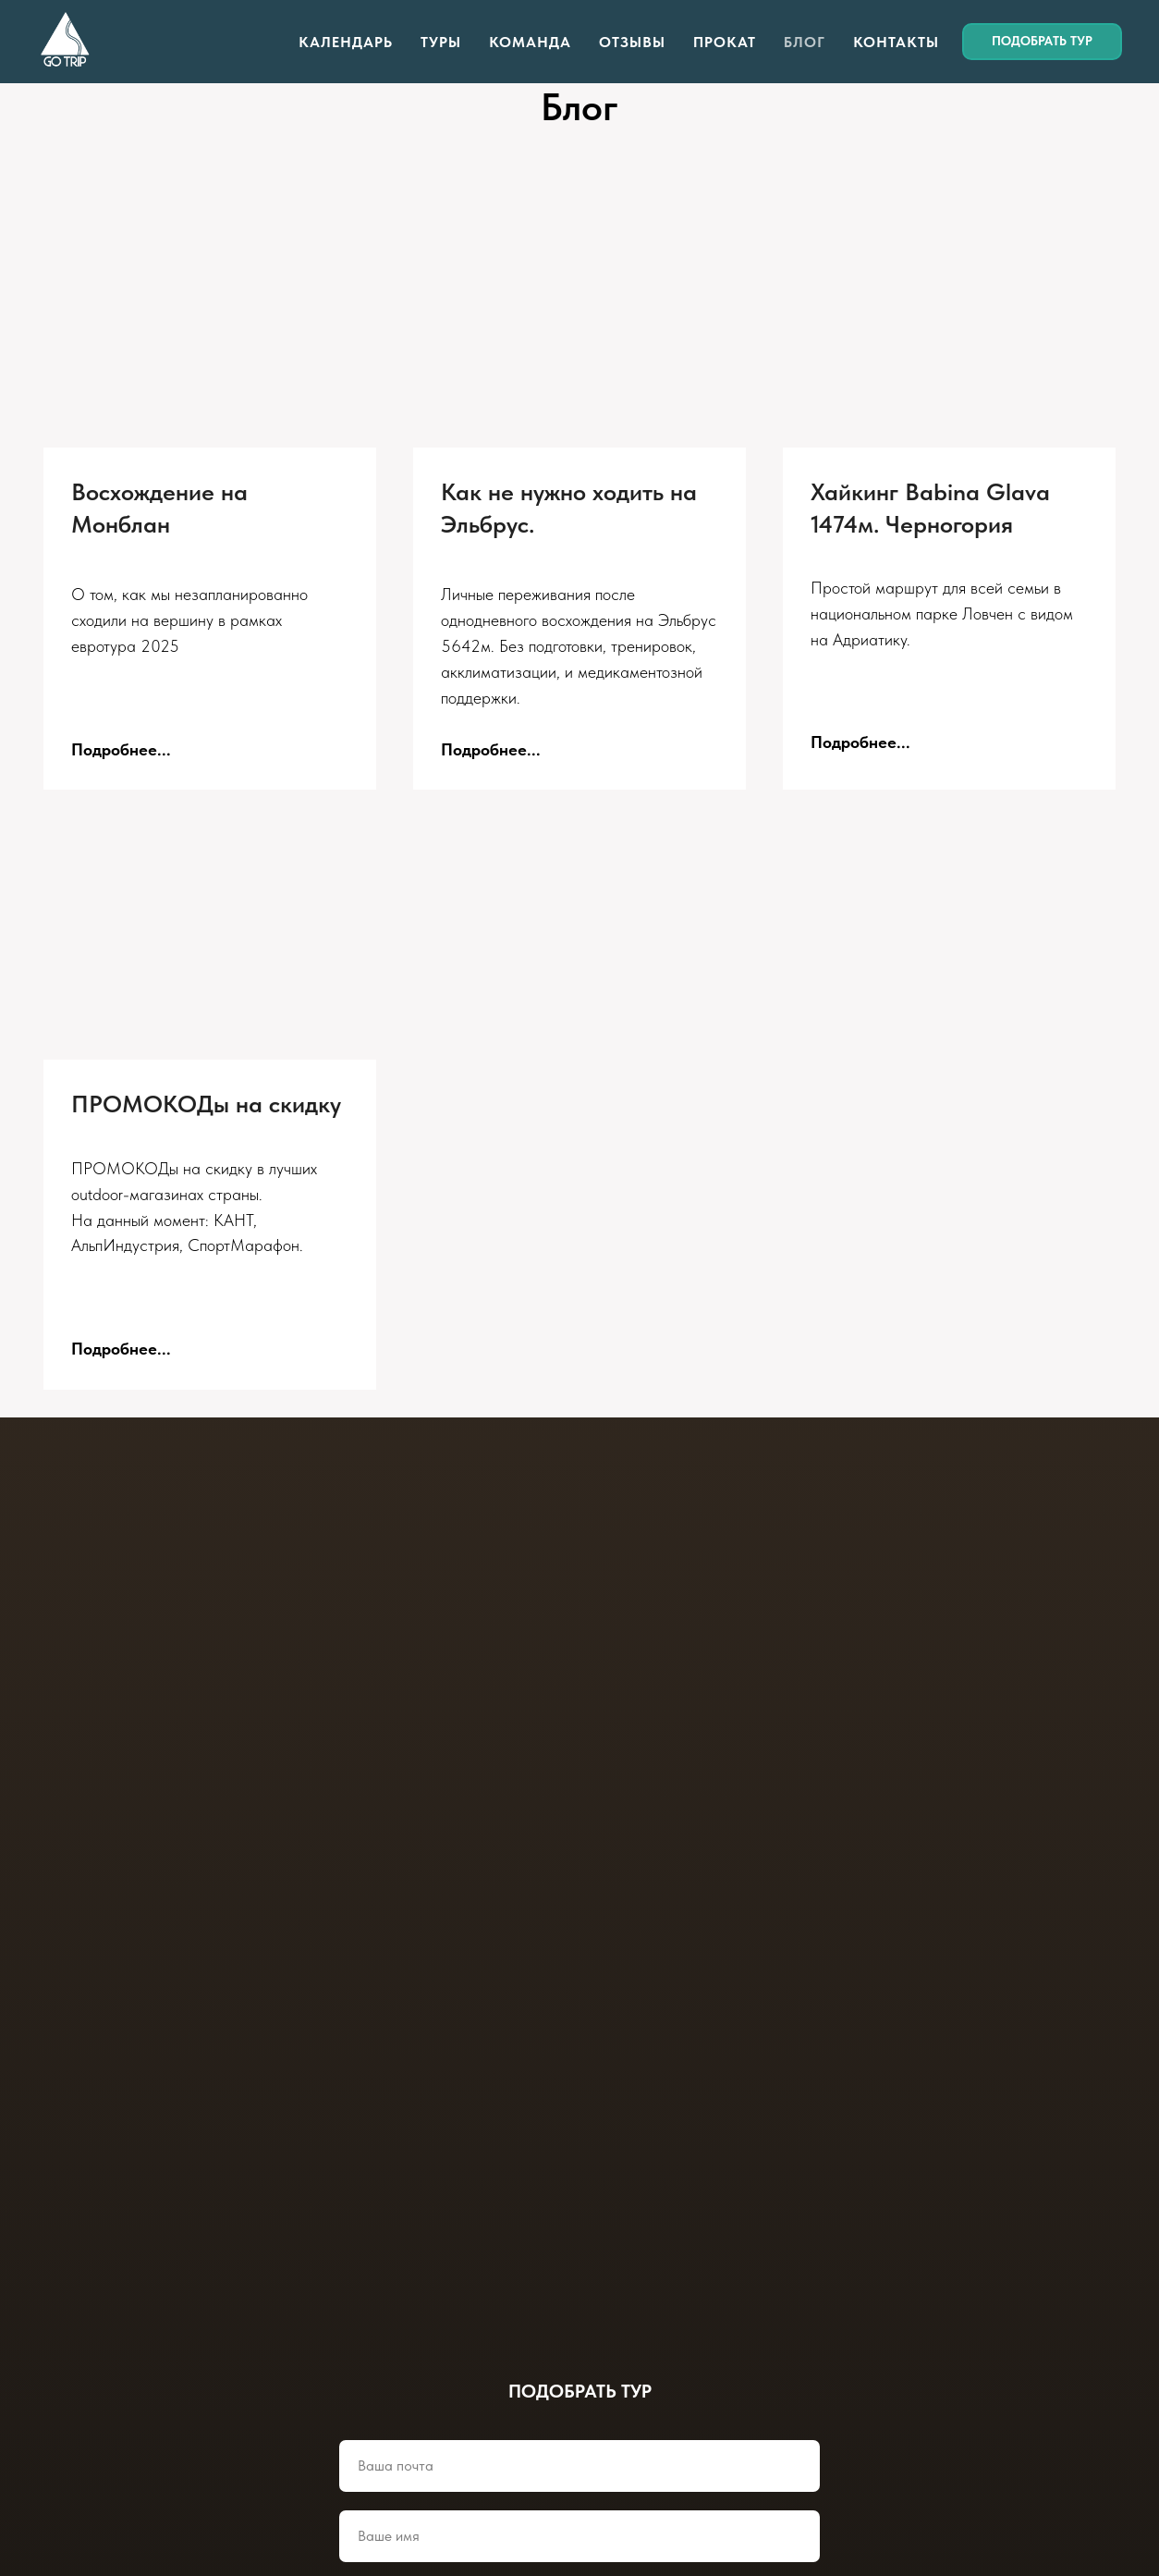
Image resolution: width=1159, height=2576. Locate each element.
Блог (804, 42)
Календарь (346, 42)
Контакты (896, 42)
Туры (441, 42)
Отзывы (632, 42)
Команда (530, 42)
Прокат (724, 42)
